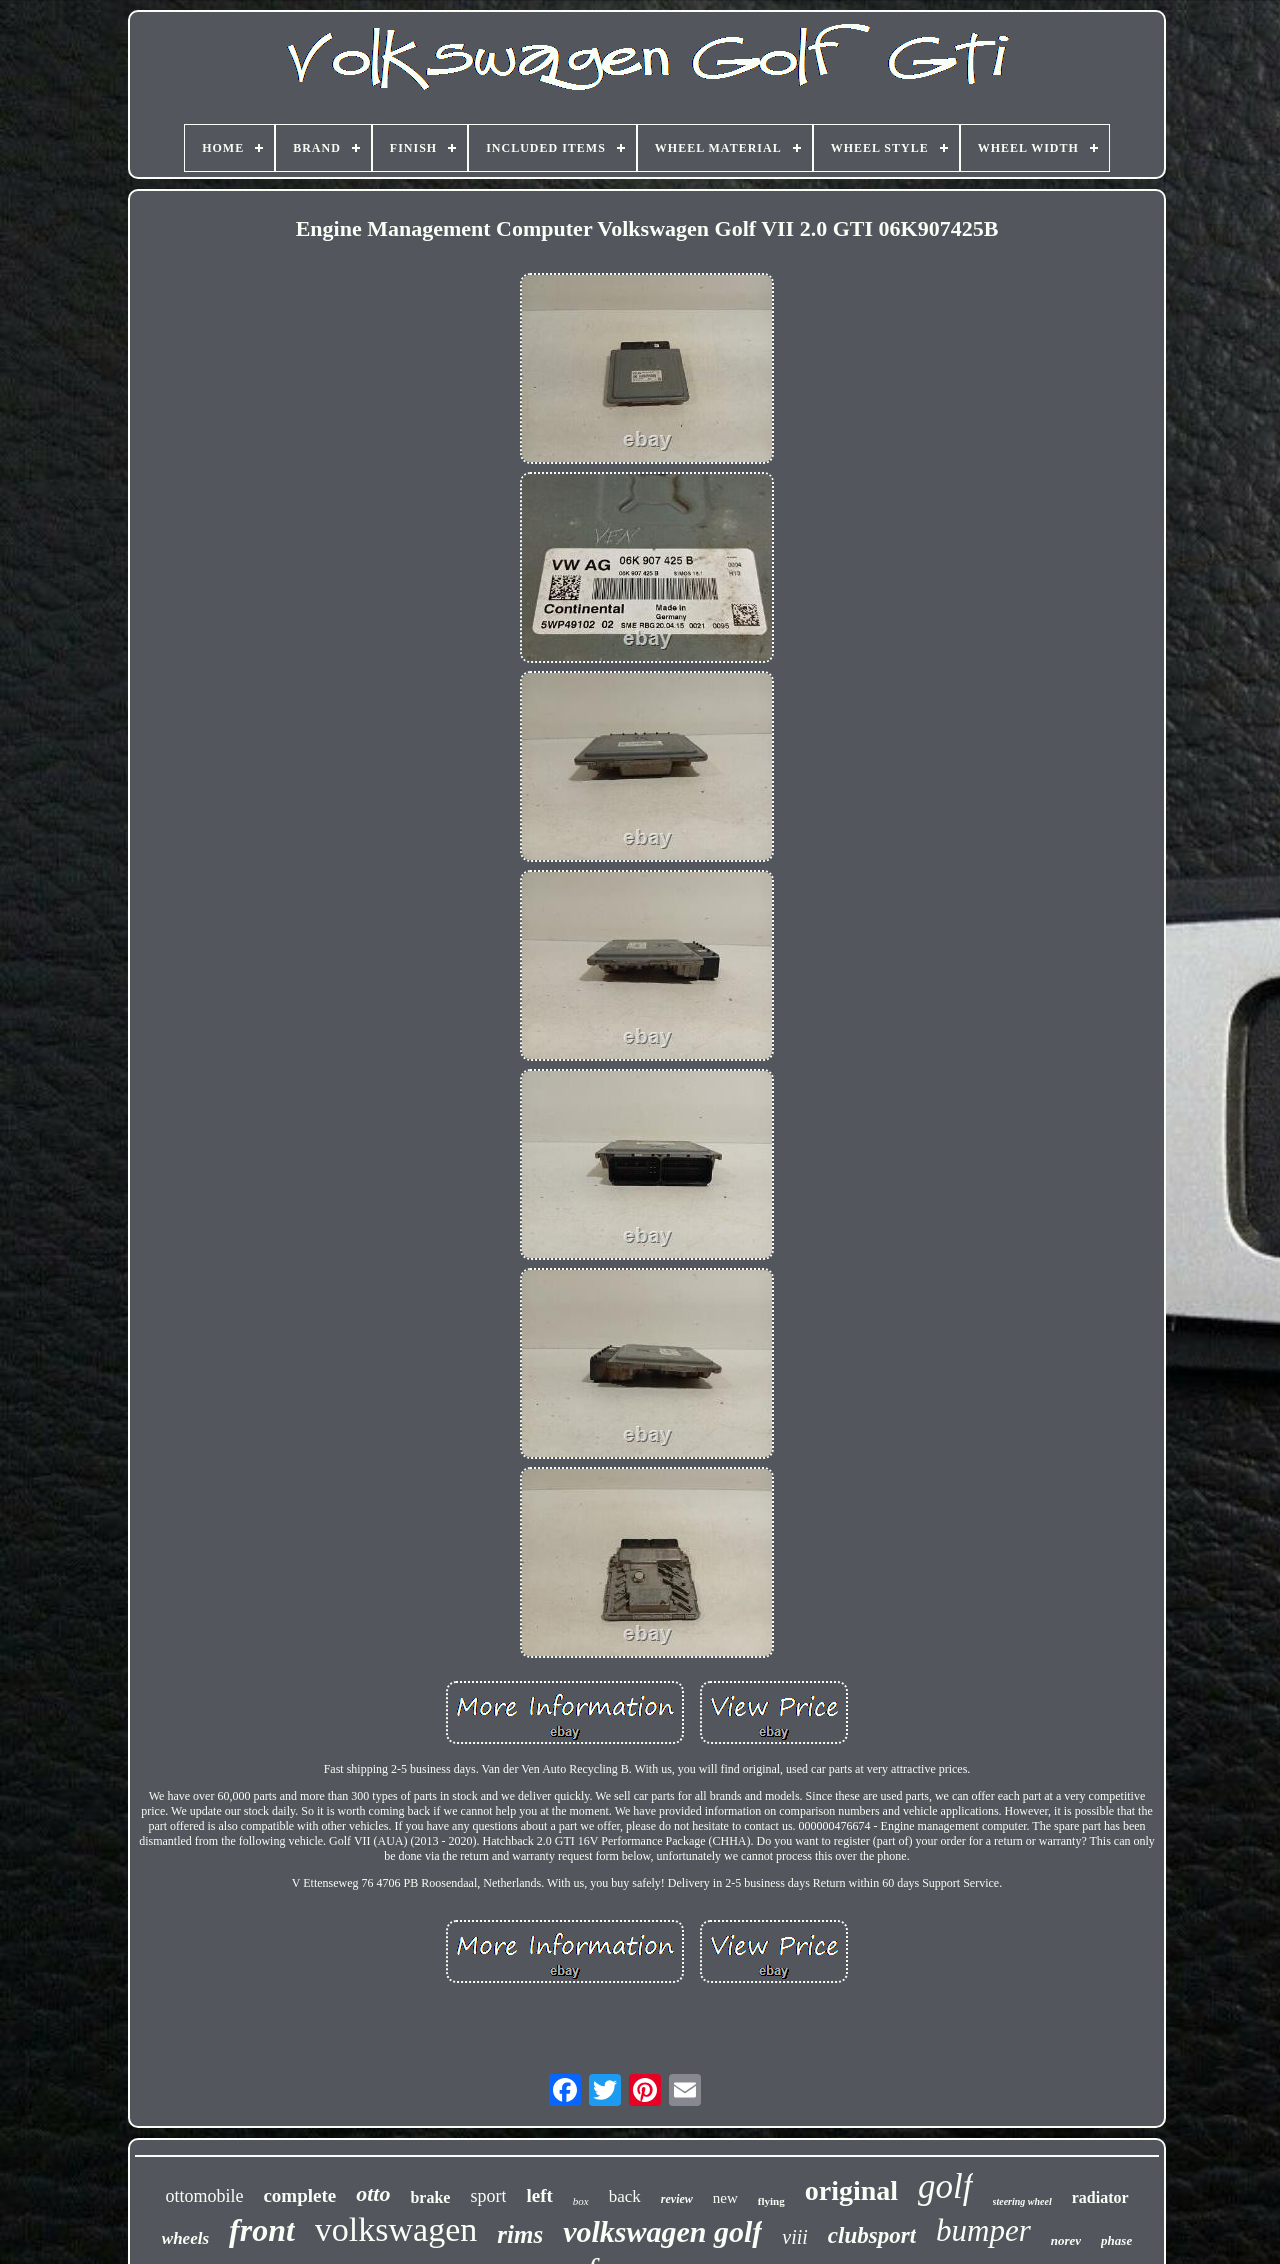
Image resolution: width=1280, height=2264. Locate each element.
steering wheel (1022, 2201)
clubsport (872, 2235)
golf (945, 2186)
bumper (983, 2230)
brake (430, 2197)
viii (795, 2237)
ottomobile (204, 2196)
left (539, 2195)
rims (520, 2234)
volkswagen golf (662, 2231)
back (625, 2196)
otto (373, 2193)
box (581, 2201)
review (677, 2199)
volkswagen (396, 2229)
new (725, 2198)
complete (299, 2195)
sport (488, 2196)
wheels (185, 2238)
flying (771, 2201)
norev (1066, 2240)
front (262, 2230)
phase (1116, 2240)
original (851, 2190)
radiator (1100, 2197)
